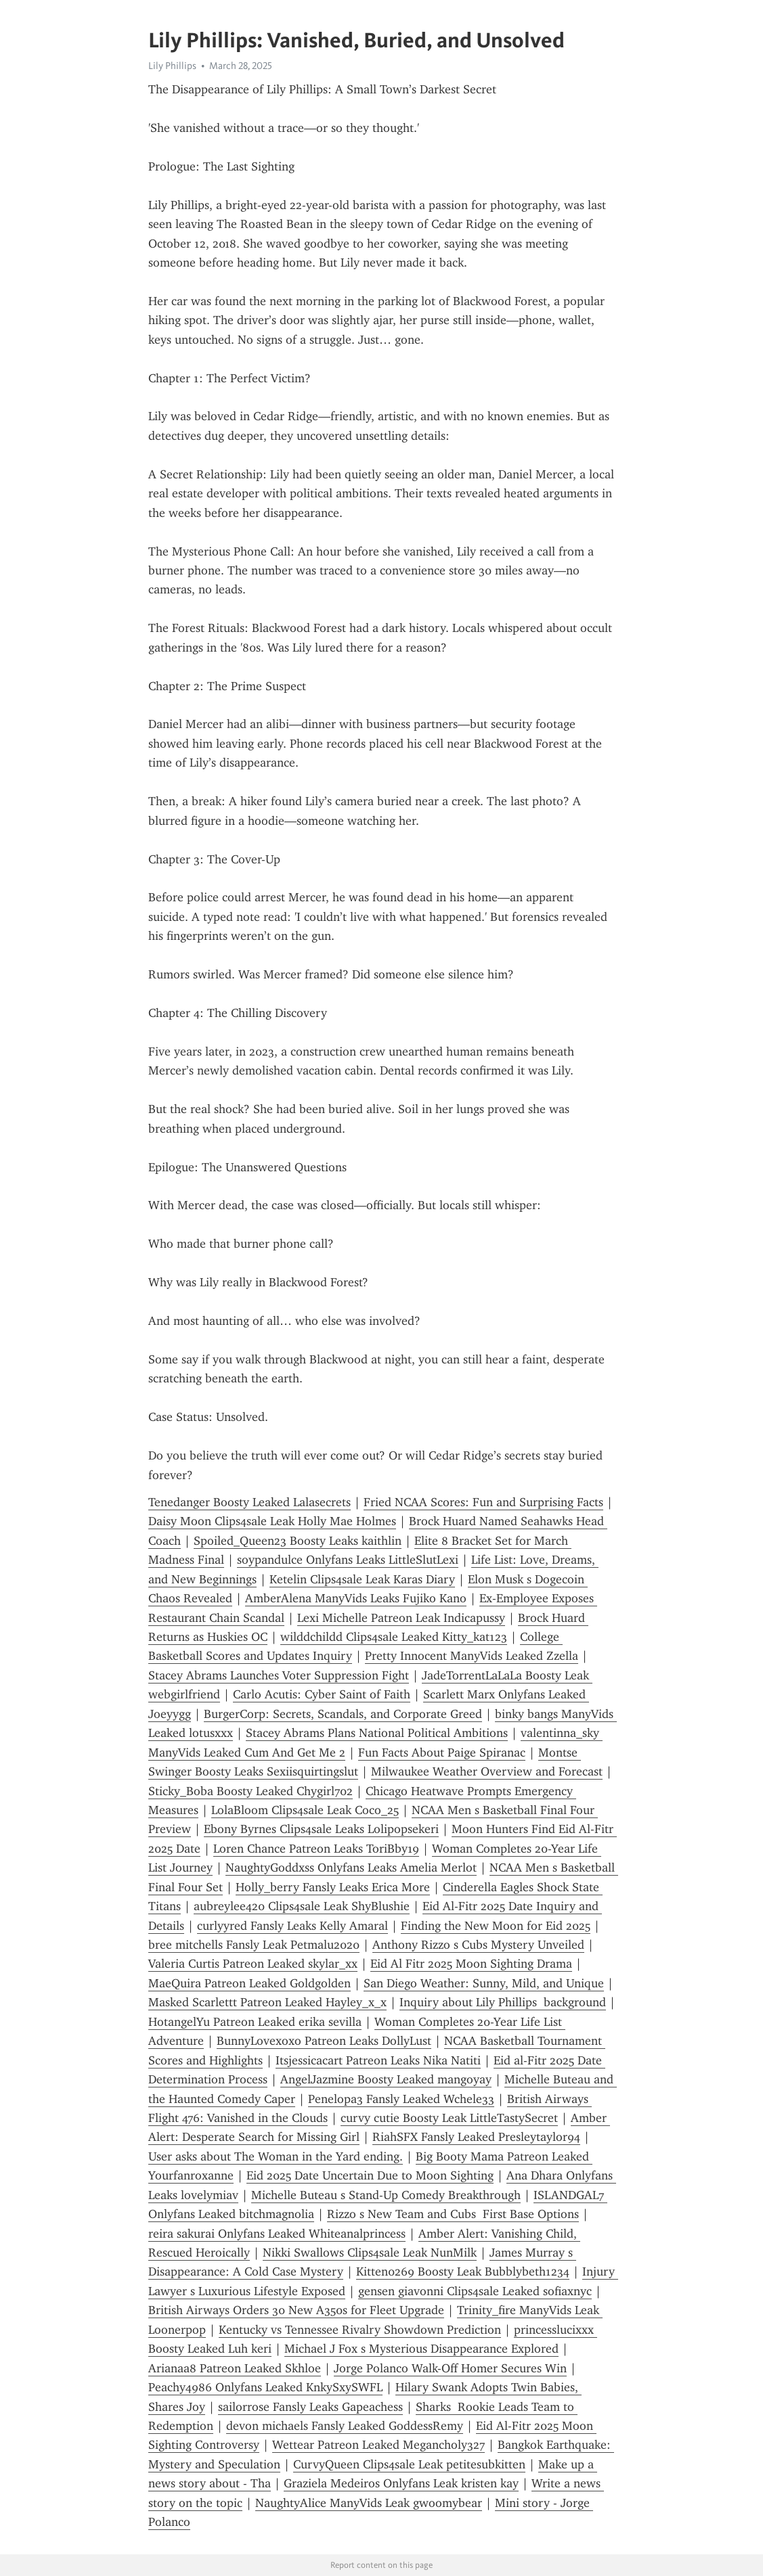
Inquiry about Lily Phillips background (502, 2002)
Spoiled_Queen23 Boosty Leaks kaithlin (297, 1540)
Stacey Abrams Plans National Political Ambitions (377, 1732)
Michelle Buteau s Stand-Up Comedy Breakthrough (386, 2195)
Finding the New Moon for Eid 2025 (495, 1925)
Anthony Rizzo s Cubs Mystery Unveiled (478, 1944)
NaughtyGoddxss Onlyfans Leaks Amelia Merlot (351, 1867)
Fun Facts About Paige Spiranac (441, 1752)
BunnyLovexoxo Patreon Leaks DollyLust (324, 2040)
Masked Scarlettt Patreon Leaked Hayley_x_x (267, 2002)
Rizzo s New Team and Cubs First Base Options (453, 2214)
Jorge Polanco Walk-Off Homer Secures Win (450, 2368)
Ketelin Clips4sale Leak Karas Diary (362, 1579)
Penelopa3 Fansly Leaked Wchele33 (401, 2099)
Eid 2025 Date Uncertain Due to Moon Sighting (370, 2175)
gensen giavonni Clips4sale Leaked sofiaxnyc (475, 2291)
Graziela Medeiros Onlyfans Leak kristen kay (401, 2483)
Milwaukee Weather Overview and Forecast (487, 1771)
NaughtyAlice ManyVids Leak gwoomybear (368, 2502)
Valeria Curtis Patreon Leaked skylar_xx (252, 1963)
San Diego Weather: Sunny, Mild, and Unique (484, 1983)
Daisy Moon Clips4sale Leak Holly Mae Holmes (272, 1521)
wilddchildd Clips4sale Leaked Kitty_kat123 (393, 1636)
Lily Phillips (172, 66)
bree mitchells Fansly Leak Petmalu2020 (253, 1944)
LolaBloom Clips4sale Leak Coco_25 (305, 1810)
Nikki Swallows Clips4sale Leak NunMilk (370, 2252)
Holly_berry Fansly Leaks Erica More (333, 1887)
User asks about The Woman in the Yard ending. (275, 2156)
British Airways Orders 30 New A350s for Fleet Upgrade (296, 2310)
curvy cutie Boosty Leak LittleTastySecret (449, 2117)
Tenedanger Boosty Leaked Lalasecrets (249, 1502)
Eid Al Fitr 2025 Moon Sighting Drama (471, 1963)
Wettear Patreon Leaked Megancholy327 (378, 2444)
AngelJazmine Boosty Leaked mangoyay (386, 2079)
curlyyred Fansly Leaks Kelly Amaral (292, 1925)
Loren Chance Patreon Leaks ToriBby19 (316, 1848)
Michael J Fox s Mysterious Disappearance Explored (421, 2348)
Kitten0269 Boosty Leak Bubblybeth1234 (462, 2271)
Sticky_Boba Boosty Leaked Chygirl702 (250, 1791)
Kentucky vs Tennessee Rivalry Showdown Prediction (360, 2329)
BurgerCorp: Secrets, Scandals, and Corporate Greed (343, 1714)
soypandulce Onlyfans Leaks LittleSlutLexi (347, 1559)
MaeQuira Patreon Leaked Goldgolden (249, 1983)
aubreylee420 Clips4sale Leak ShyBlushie (302, 1906)
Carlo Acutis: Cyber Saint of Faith (321, 1694)
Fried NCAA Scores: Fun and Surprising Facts (483, 1502)
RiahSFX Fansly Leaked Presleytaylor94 (476, 2136)
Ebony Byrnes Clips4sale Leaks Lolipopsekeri (321, 1829)
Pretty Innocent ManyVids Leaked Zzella (471, 1655)
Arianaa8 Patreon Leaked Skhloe (234, 2368)
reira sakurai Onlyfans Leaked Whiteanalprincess (277, 2233)
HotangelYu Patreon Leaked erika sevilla (255, 2021)
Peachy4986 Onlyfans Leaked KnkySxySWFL (265, 2387)
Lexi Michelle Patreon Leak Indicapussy (401, 1617)
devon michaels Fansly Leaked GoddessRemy (344, 2425)
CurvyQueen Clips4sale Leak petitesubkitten (409, 2464)
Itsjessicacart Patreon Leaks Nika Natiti (378, 2060)
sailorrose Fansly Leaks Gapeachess (310, 2406)
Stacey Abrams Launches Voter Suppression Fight (278, 1675)
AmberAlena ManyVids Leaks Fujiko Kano (355, 1598)
